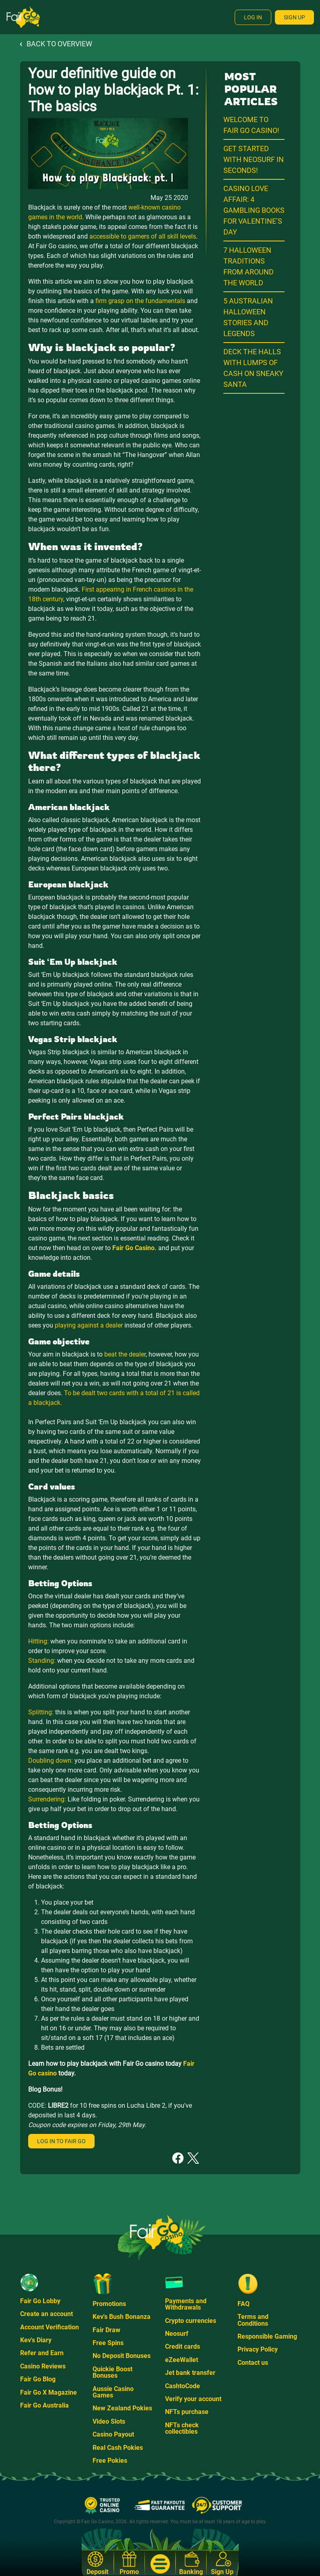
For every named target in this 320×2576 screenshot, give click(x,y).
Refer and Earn (42, 2353)
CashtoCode (182, 2386)
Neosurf (176, 2333)
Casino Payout (113, 2434)
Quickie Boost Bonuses (112, 2372)
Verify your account (193, 2399)
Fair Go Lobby (40, 2301)
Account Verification (49, 2327)
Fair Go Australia (44, 2405)
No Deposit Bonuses (122, 2356)
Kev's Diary (36, 2340)
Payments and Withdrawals (185, 2304)
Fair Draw (106, 2330)
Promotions (109, 2304)
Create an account (46, 2314)
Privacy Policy (257, 2349)
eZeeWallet (181, 2360)
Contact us (252, 2362)
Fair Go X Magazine (48, 2392)
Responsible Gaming (267, 2336)
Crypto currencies (190, 2321)
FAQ (243, 2304)
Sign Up (294, 17)
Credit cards (182, 2346)
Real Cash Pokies (118, 2447)
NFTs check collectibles (182, 2428)
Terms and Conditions (252, 2320)
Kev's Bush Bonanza (122, 2316)
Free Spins (108, 2343)
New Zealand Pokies (122, 2408)
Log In (253, 17)
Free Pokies (110, 2460)
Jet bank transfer (190, 2373)
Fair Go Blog (38, 2379)
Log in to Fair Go (61, 2141)
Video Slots (109, 2421)
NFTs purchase (187, 2412)
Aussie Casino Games (113, 2392)
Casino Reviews (43, 2366)
